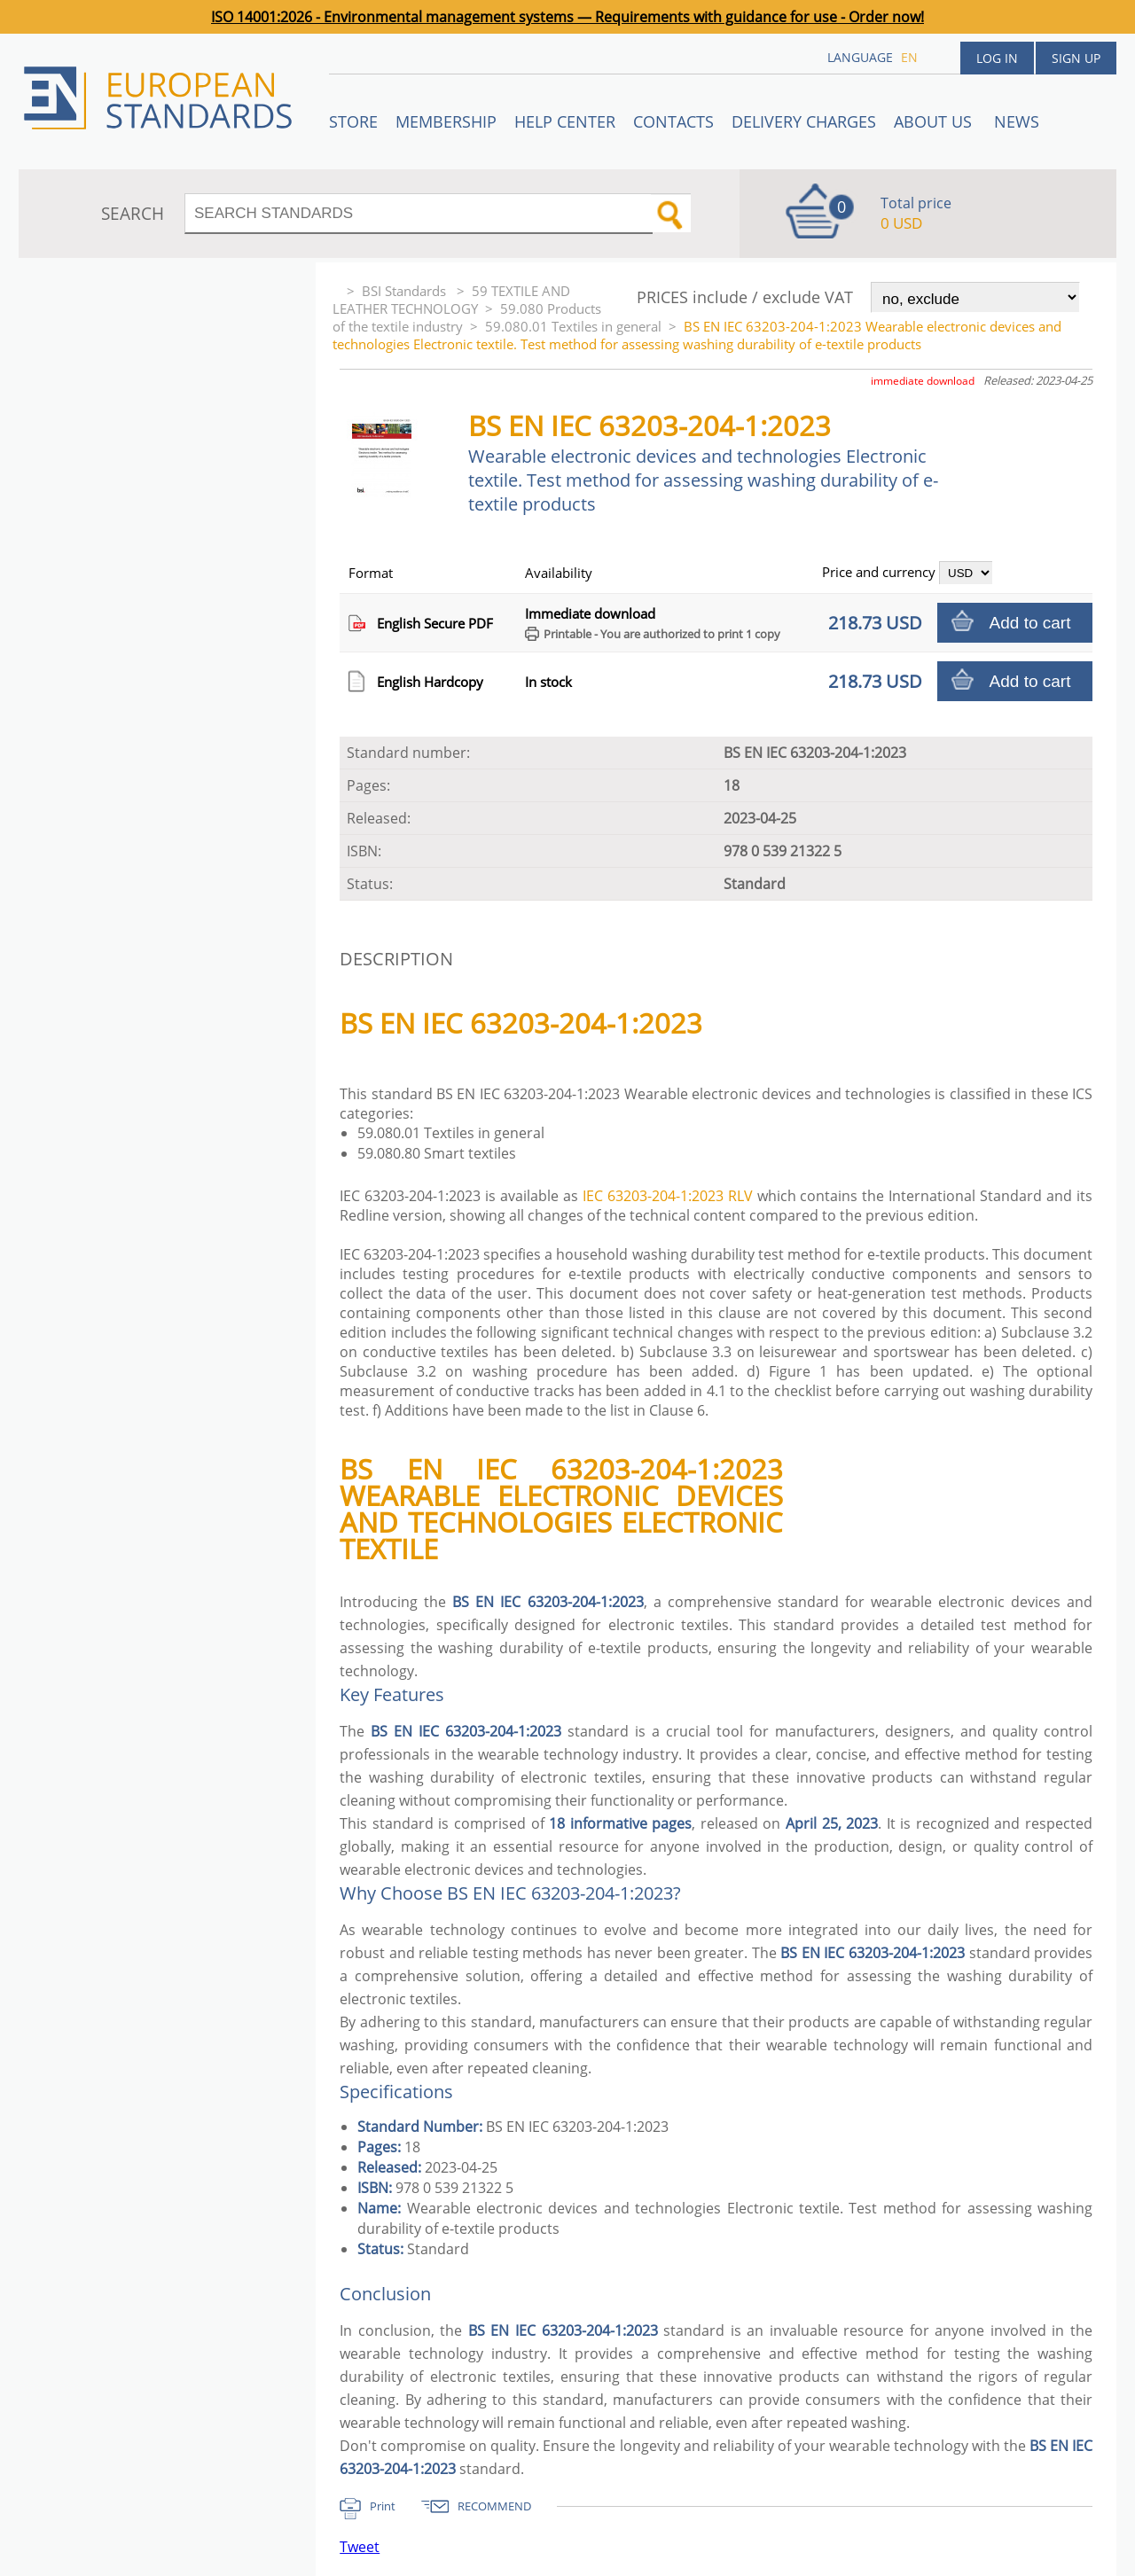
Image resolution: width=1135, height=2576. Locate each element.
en (909, 57)
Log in (997, 58)
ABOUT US (935, 121)
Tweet (360, 2546)
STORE (353, 121)
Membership (446, 121)
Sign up (1076, 58)
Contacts (673, 121)
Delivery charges (804, 121)
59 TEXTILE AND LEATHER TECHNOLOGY (451, 299)
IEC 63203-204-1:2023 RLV (668, 1196)
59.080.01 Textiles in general (573, 326)
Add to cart (1030, 622)
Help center (564, 121)
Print (382, 2506)
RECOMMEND (494, 2506)
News (1016, 121)
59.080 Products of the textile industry (467, 317)
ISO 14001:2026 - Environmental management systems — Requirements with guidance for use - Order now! (567, 17)
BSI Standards (406, 291)
